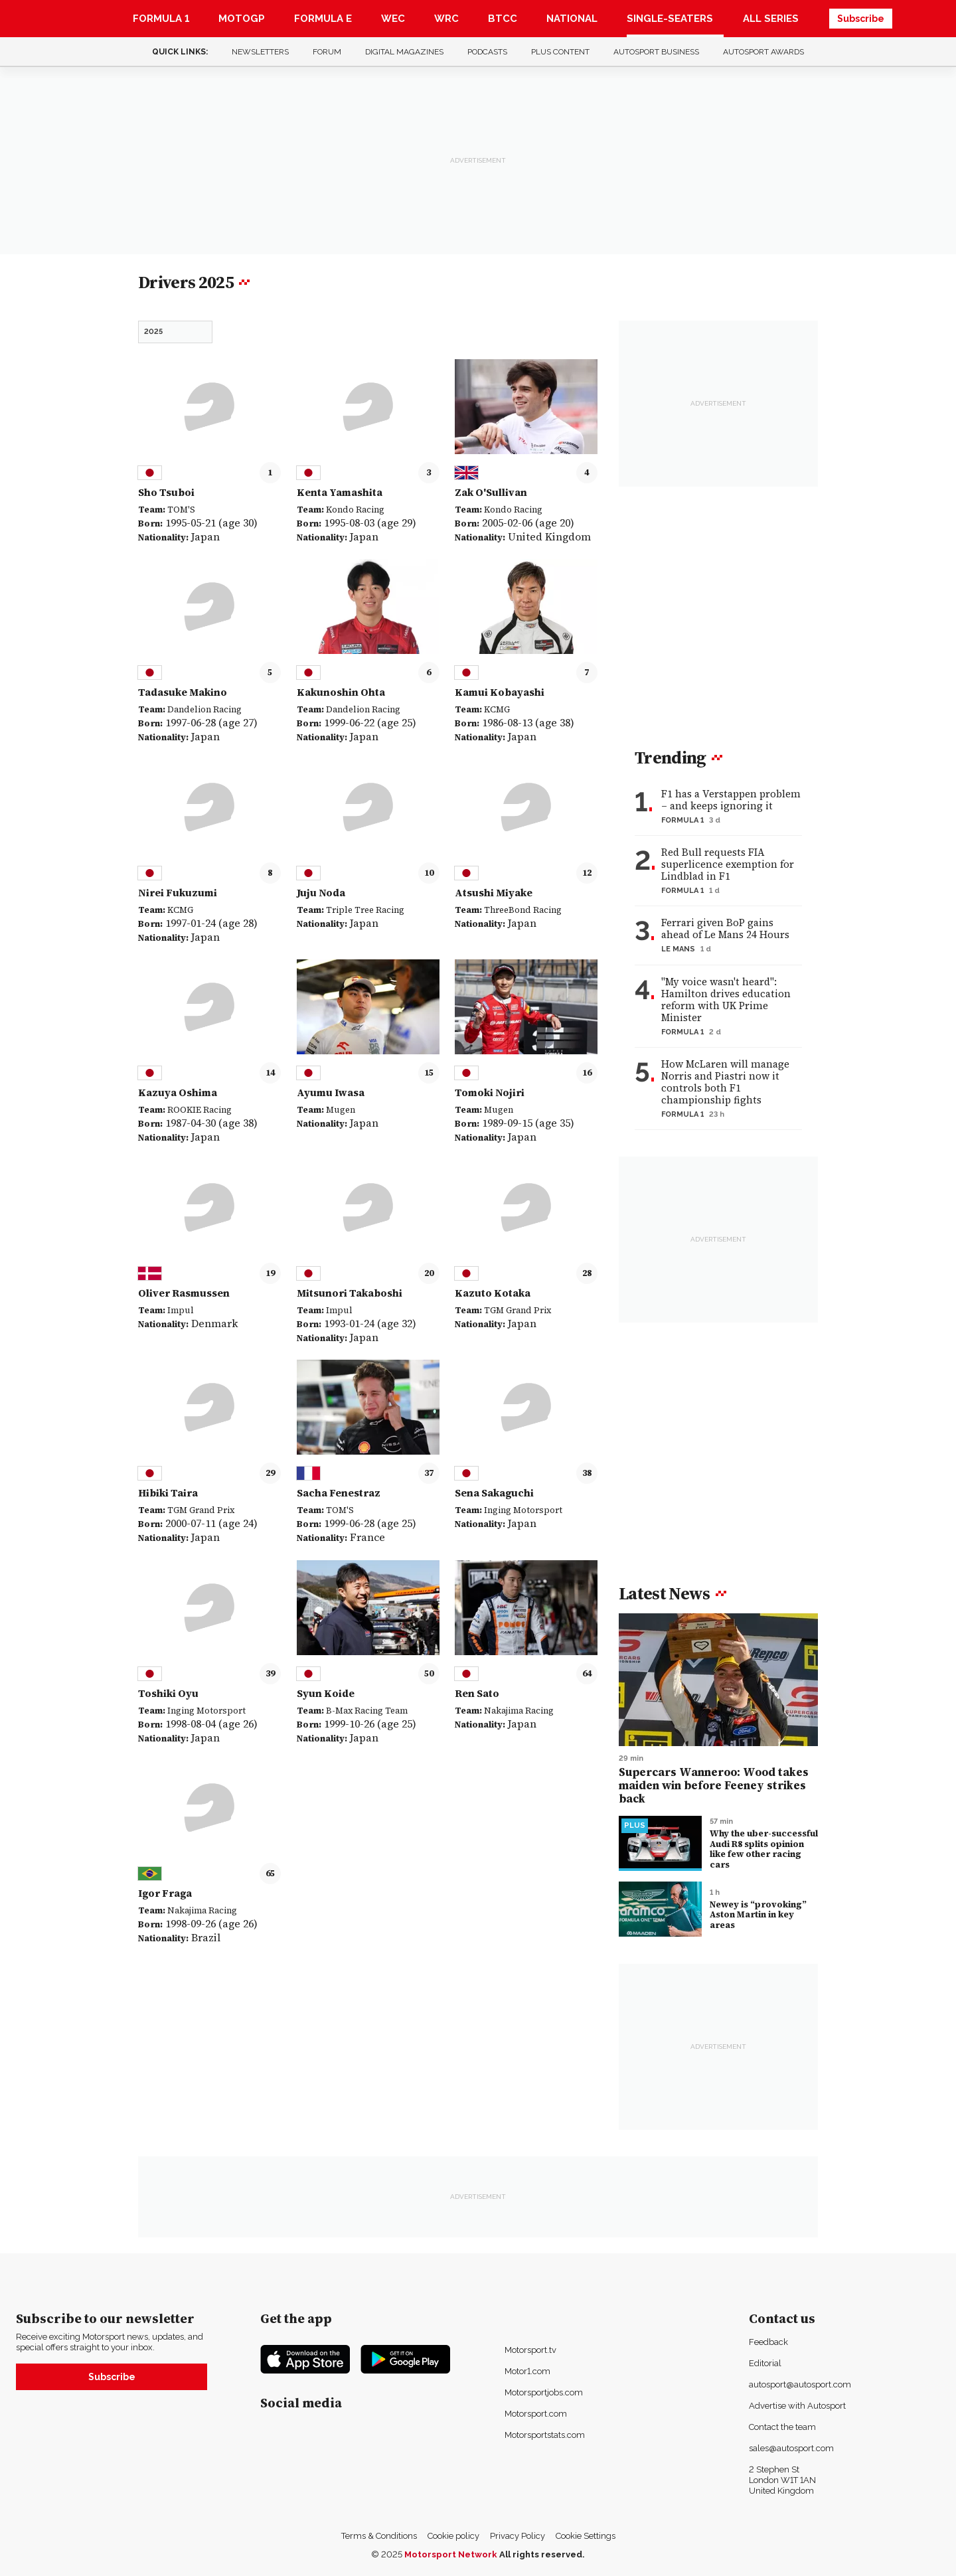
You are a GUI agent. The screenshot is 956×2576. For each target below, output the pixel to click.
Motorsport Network (450, 2554)
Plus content (560, 51)
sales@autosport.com (791, 2448)
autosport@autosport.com (800, 2384)
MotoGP (241, 19)
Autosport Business (656, 51)
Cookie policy (453, 2536)
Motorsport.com (536, 2414)
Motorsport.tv (530, 2350)
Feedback (768, 2342)
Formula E (323, 19)
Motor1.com (527, 2371)
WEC (393, 19)
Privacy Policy (517, 2536)
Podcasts (487, 51)
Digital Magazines (404, 51)
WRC (446, 19)
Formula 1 (161, 19)
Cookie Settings (585, 2536)
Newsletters (260, 51)
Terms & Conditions (379, 2536)
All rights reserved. (542, 2554)
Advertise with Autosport (797, 2406)
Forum (327, 51)
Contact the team (782, 2427)
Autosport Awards (763, 51)
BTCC (502, 19)
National (572, 19)
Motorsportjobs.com (544, 2392)
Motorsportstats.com (545, 2435)
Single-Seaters (670, 19)
